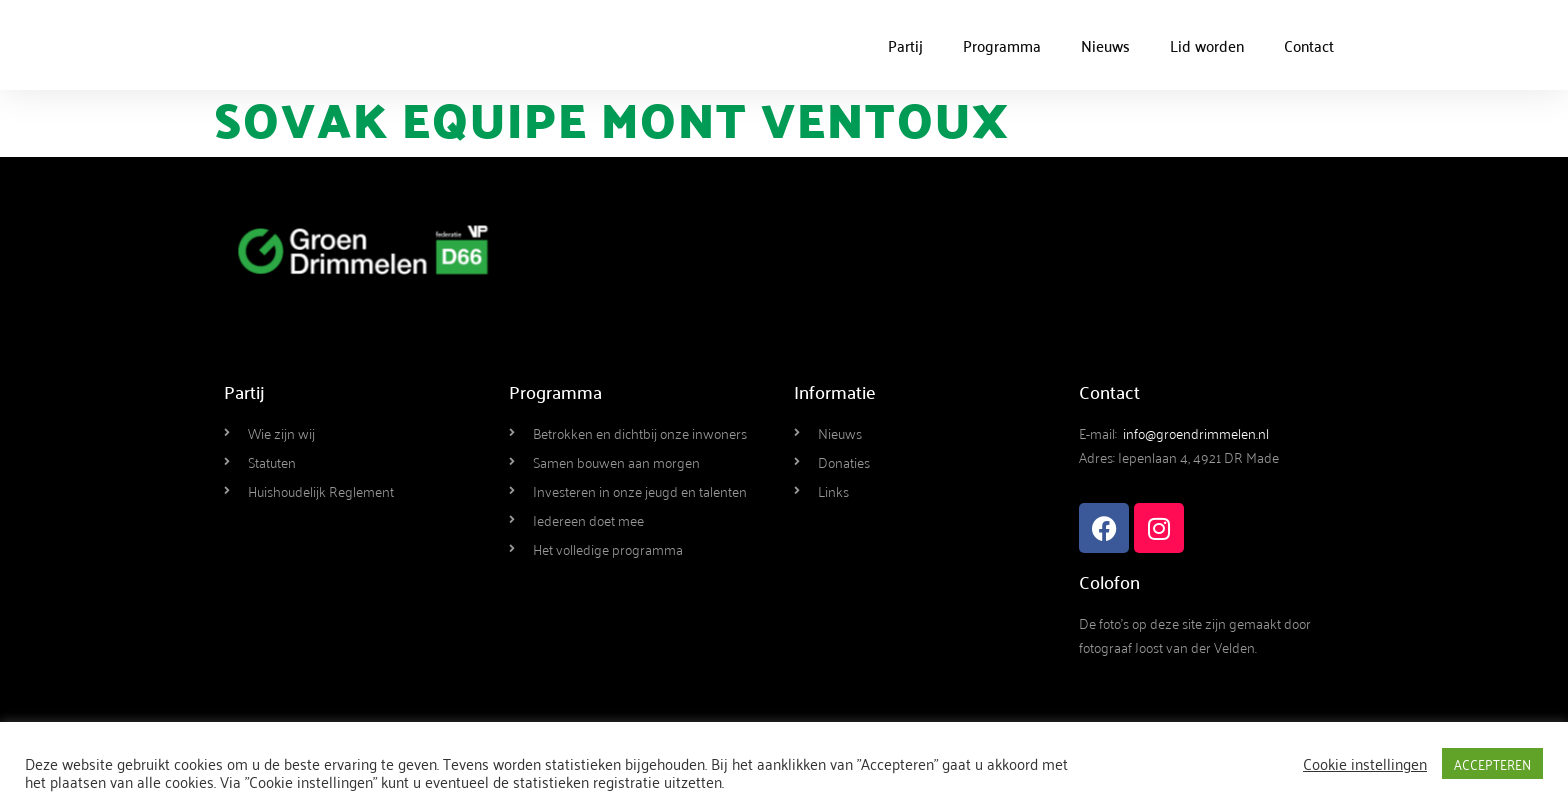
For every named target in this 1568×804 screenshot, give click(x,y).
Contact (1309, 45)
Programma (1002, 45)
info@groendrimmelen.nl (1196, 432)
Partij (905, 45)
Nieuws (1105, 45)
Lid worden (1207, 45)
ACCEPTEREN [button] (1492, 763)
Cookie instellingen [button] (1365, 763)
